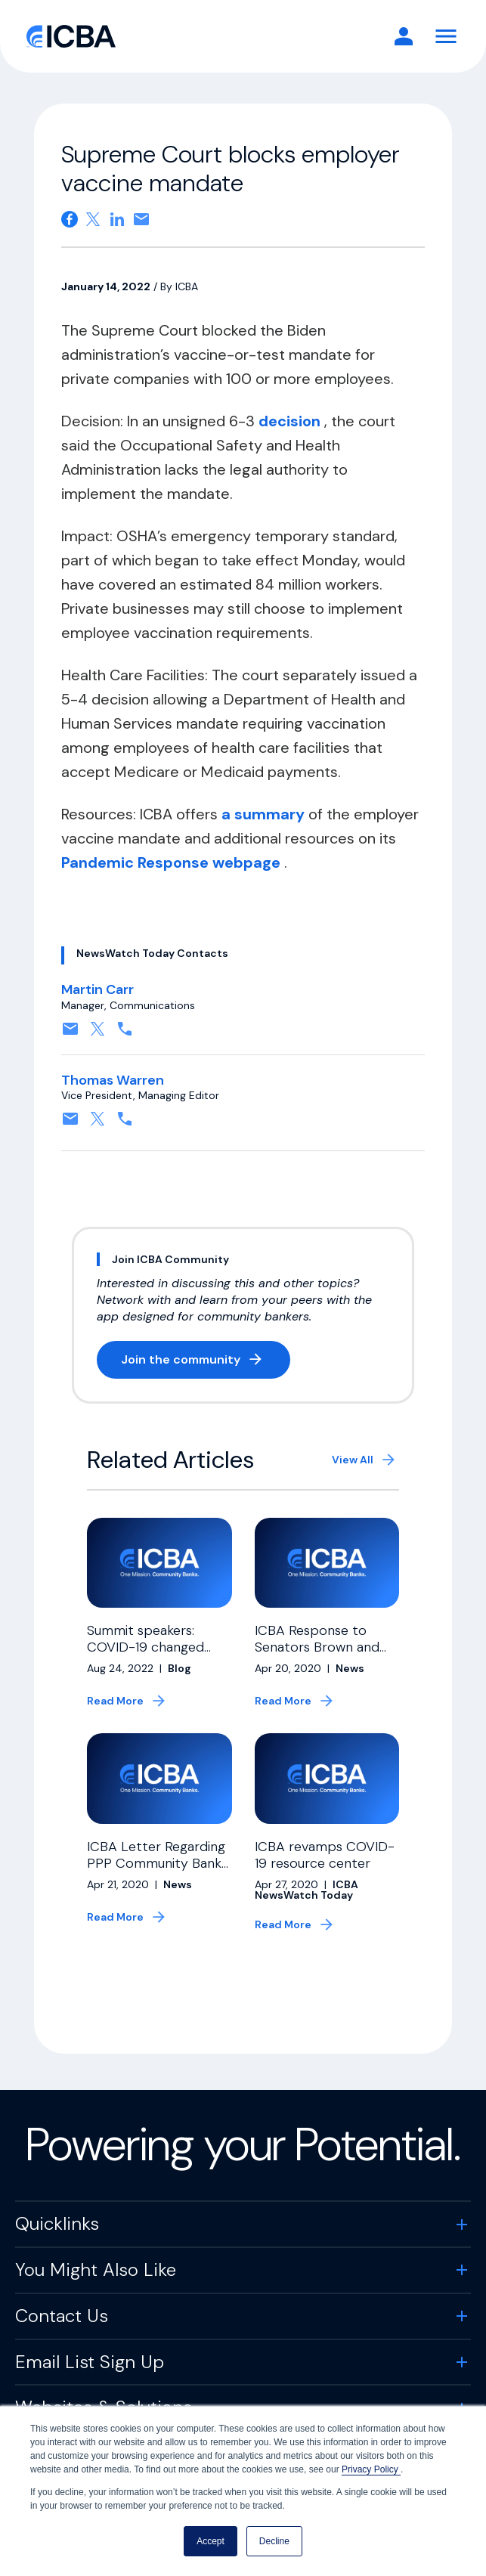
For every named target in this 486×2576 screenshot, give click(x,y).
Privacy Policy (371, 2469)
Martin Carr (97, 989)
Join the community (205, 1362)
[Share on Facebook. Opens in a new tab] (69, 219)
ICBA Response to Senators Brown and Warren (317, 1646)
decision (291, 421)
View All (352, 1459)
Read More (115, 1701)
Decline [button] (274, 2541)
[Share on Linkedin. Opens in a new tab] (117, 219)
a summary (264, 814)
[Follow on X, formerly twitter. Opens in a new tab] (97, 1034)
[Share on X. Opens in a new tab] (93, 219)
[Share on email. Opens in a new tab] (141, 219)
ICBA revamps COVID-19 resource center (325, 1862)
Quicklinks (57, 2231)
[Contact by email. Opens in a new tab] (70, 1034)
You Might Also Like (95, 2277)
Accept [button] (210, 2541)
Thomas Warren (112, 1080)
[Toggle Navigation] (446, 36)
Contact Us (61, 2323)
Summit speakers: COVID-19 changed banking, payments (145, 1646)
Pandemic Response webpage (172, 862)
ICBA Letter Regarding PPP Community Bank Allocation (156, 1870)
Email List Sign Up (89, 2369)
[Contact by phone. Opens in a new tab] (125, 1034)
